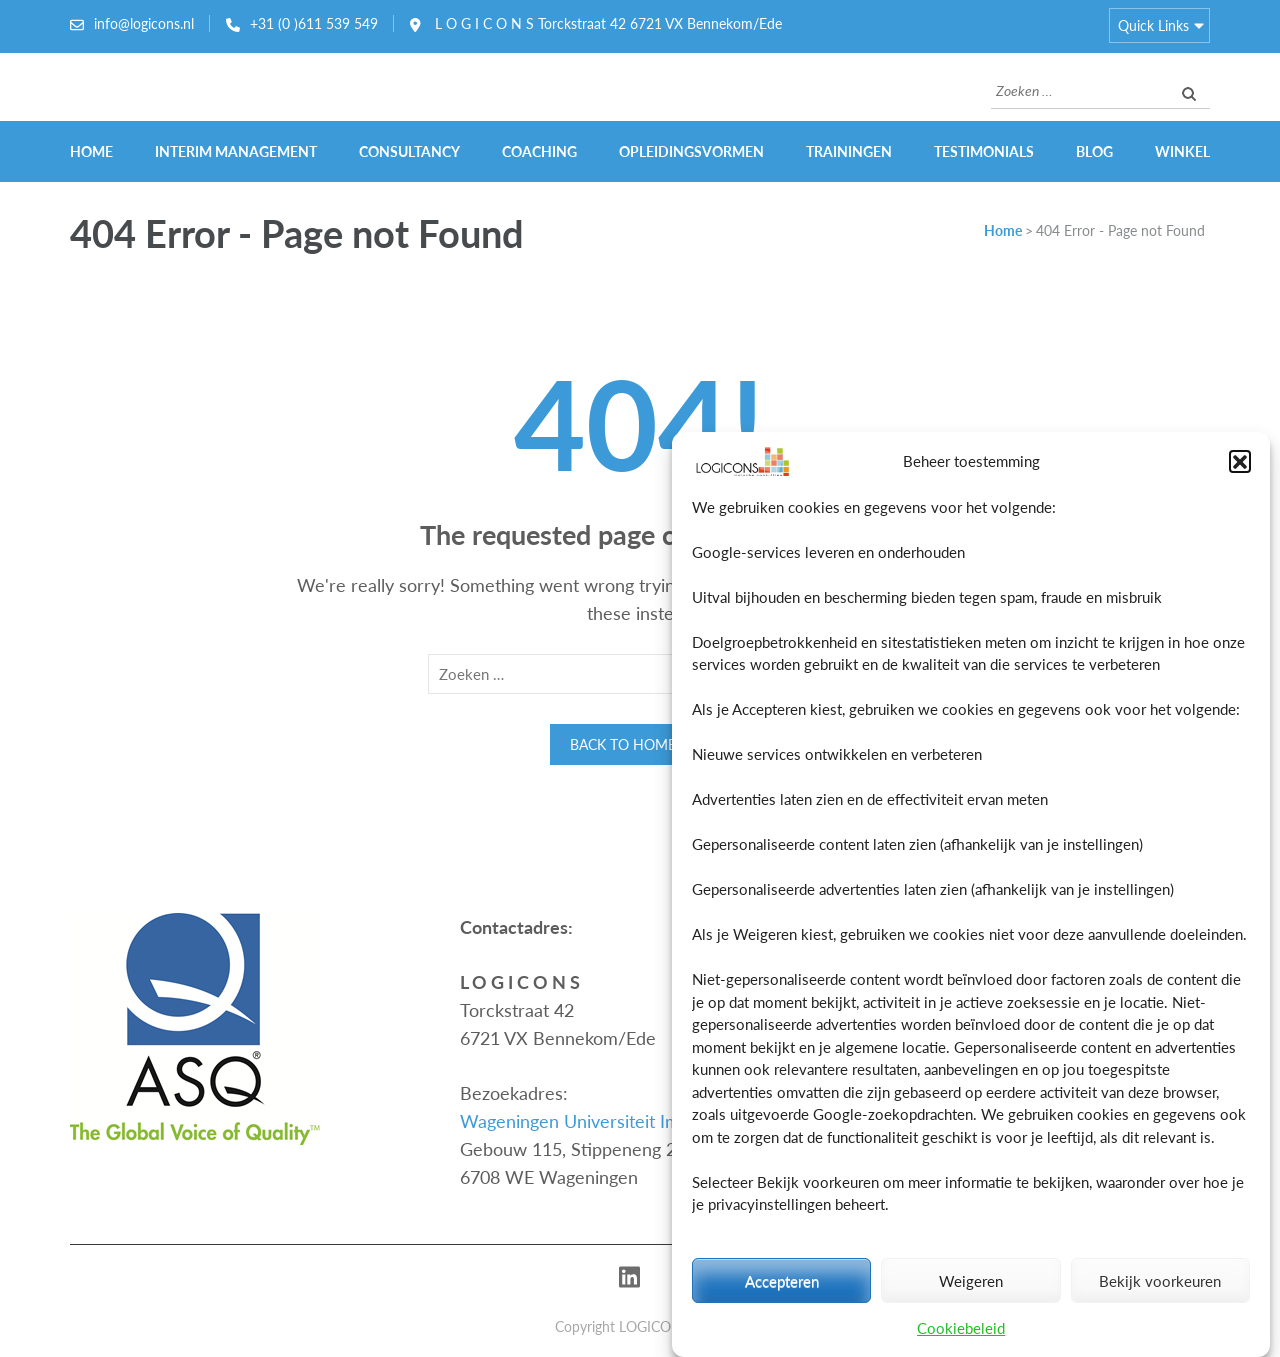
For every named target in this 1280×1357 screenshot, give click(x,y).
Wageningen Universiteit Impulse (591, 1121)
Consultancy (409, 151)
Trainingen (849, 151)
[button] (1240, 462)
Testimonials (984, 151)
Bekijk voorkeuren (1160, 1281)
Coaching (539, 151)
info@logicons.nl (144, 23)
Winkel (1182, 151)
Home (91, 151)
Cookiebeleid (961, 1328)
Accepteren (782, 1281)
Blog (1094, 151)
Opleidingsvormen (691, 151)
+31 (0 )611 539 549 (314, 23)
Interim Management (236, 151)
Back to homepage (640, 744)
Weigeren (971, 1281)
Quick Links (1153, 25)
